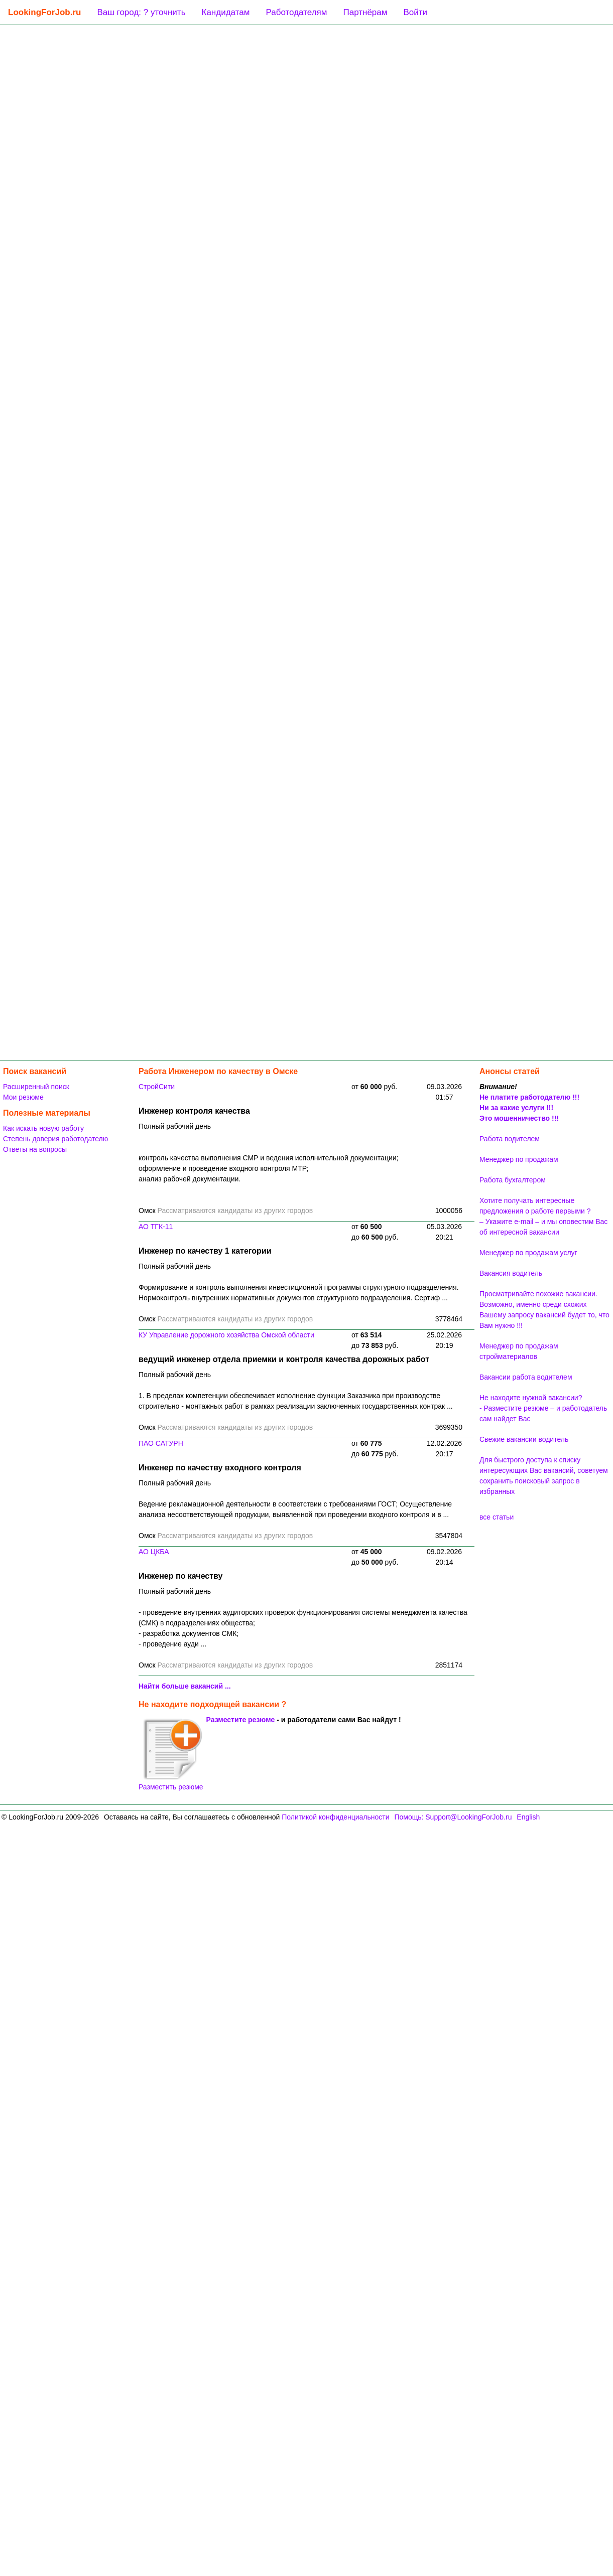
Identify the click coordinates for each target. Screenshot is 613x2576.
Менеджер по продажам (518, 1159)
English (528, 1817)
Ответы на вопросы (35, 1149)
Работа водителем (509, 1139)
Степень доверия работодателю (55, 1139)
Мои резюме (23, 1097)
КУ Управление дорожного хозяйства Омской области (226, 1335)
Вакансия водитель (510, 1273)
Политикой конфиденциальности (335, 1817)
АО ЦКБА (154, 1552)
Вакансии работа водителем (525, 1377)
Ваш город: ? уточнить (141, 12)
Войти (415, 12)
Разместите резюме (240, 1720)
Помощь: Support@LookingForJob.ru (453, 1817)
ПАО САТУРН (161, 1443)
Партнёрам (365, 12)
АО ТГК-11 (156, 1227)
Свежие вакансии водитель (523, 1439)
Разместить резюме (171, 1754)
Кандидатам (226, 12)
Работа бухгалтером (512, 1180)
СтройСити (157, 1087)
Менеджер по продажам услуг (528, 1253)
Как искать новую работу (43, 1128)
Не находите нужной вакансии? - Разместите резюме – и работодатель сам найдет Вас (543, 1408)
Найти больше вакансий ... (185, 1686)
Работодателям (296, 12)
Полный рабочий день (175, 1126)
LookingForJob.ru (44, 12)
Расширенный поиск (36, 1087)
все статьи (496, 1517)
